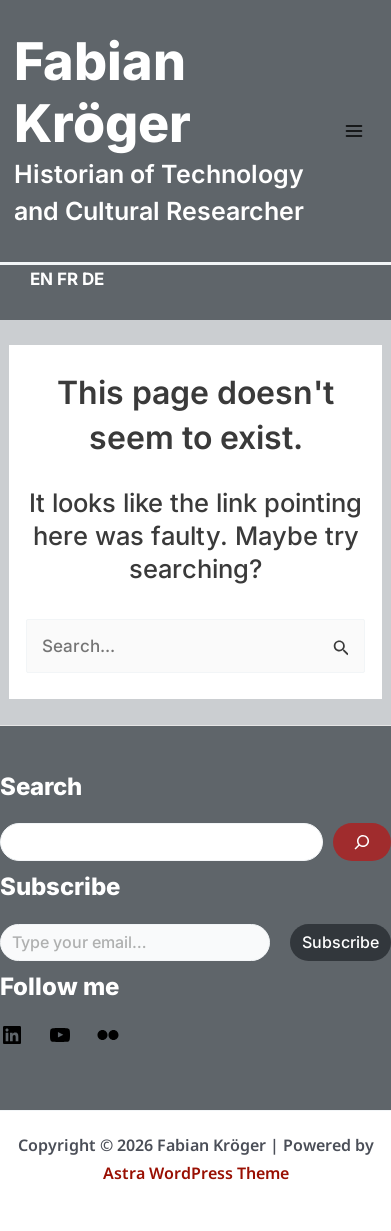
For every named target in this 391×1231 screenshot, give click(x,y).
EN (41, 279)
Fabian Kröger (102, 92)
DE (93, 279)
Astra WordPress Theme (196, 1173)
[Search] (362, 842)
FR (67, 279)
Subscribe (340, 942)
